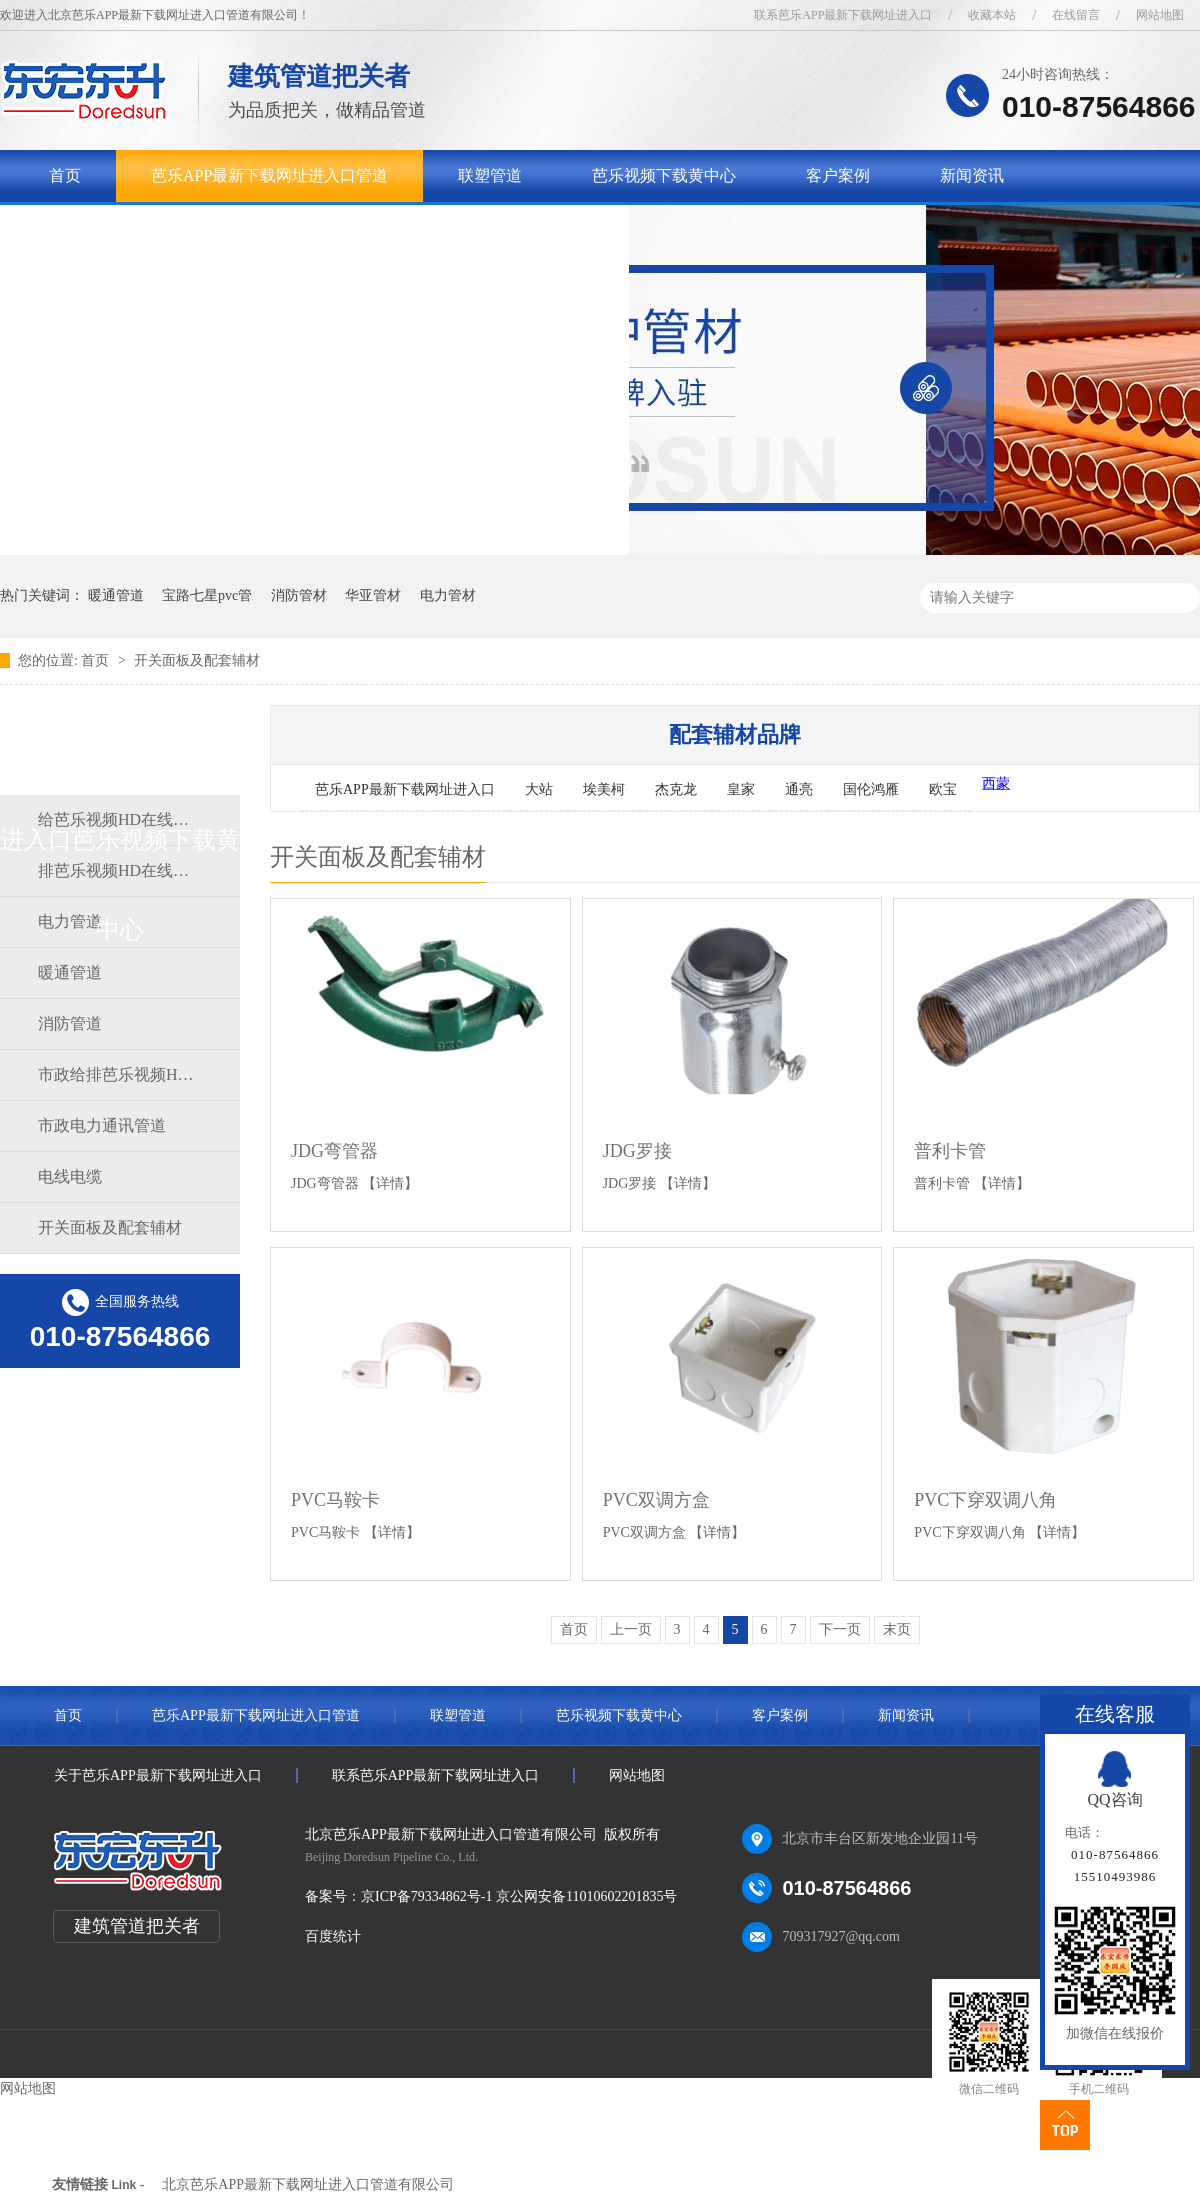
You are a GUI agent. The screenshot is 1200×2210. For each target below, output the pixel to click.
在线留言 (1076, 15)
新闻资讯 (972, 175)
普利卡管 (950, 1151)
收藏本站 (992, 15)
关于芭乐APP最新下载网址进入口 (167, 227)
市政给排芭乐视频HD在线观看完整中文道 (119, 1074)
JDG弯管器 (334, 1151)
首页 (65, 175)
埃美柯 (604, 789)
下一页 (840, 1629)
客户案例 (838, 175)
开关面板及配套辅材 (197, 660)
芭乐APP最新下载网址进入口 (405, 789)
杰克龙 (676, 789)
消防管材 (299, 595)
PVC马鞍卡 (335, 1500)
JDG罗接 (637, 1151)
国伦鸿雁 (871, 789)
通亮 (799, 789)
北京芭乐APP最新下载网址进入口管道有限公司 (308, 2184)
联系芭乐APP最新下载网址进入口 (843, 15)
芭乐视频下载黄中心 (664, 175)
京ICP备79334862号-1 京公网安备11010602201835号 (519, 1896)
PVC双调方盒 (656, 1500)
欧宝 (943, 789)
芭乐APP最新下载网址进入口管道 (269, 175)
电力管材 (448, 595)
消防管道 (70, 1023)
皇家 (741, 789)
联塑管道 (490, 175)
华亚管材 (373, 595)
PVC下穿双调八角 (985, 1500)
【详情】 (390, 1183)
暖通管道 (116, 595)
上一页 (631, 1629)
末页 (897, 1629)
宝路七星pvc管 (207, 595)
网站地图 (1160, 15)
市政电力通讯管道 (102, 1125)
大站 (539, 789)
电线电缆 (70, 1176)
